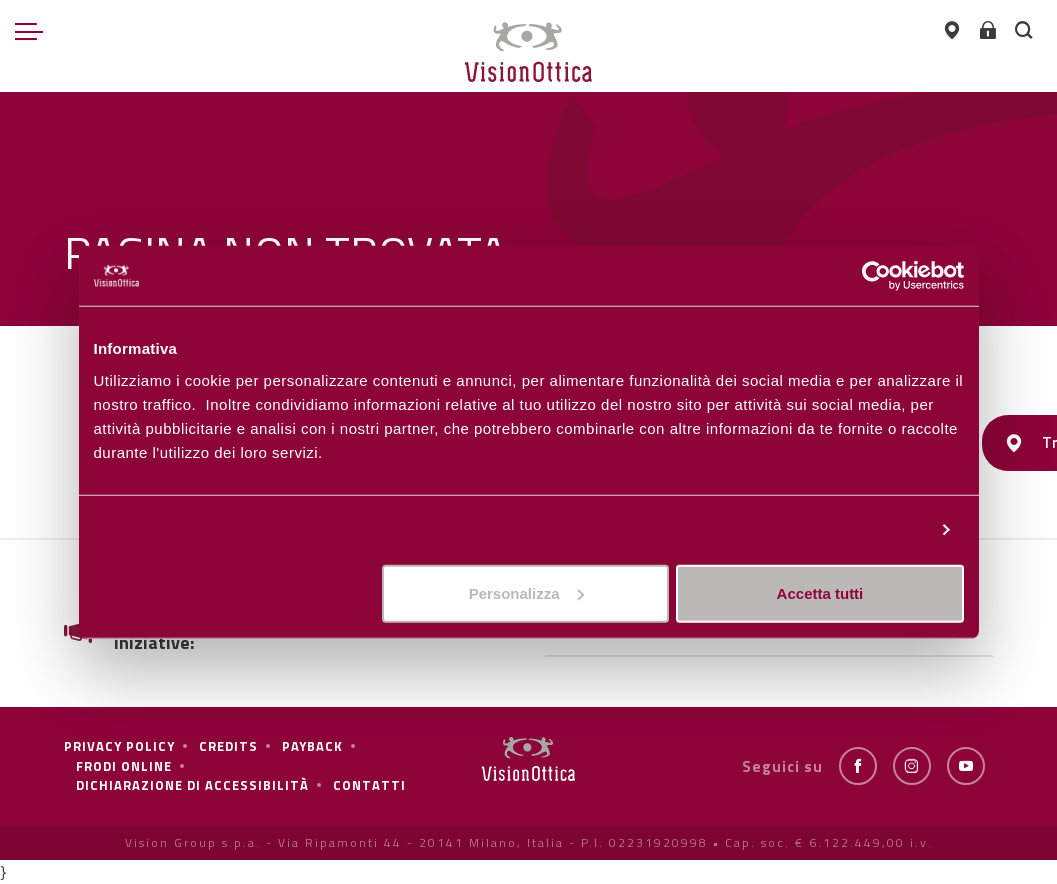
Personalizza (879, 529)
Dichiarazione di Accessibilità (192, 785)
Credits (228, 746)
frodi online (124, 766)
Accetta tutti (820, 592)
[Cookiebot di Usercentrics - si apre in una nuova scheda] (876, 276)
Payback (312, 746)
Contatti (369, 785)
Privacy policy (119, 746)
